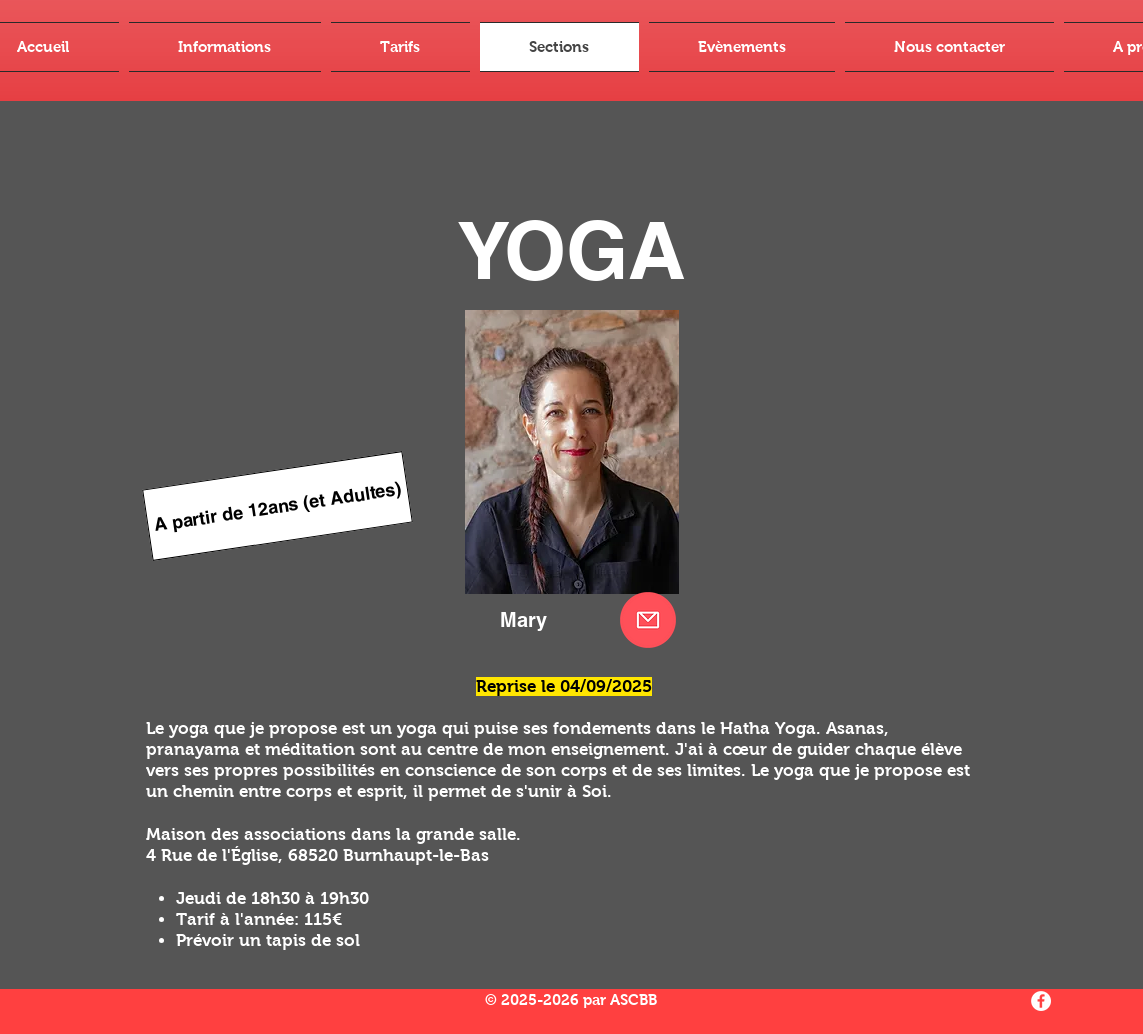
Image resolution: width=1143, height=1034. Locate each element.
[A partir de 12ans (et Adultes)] (277, 506)
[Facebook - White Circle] (1041, 1001)
